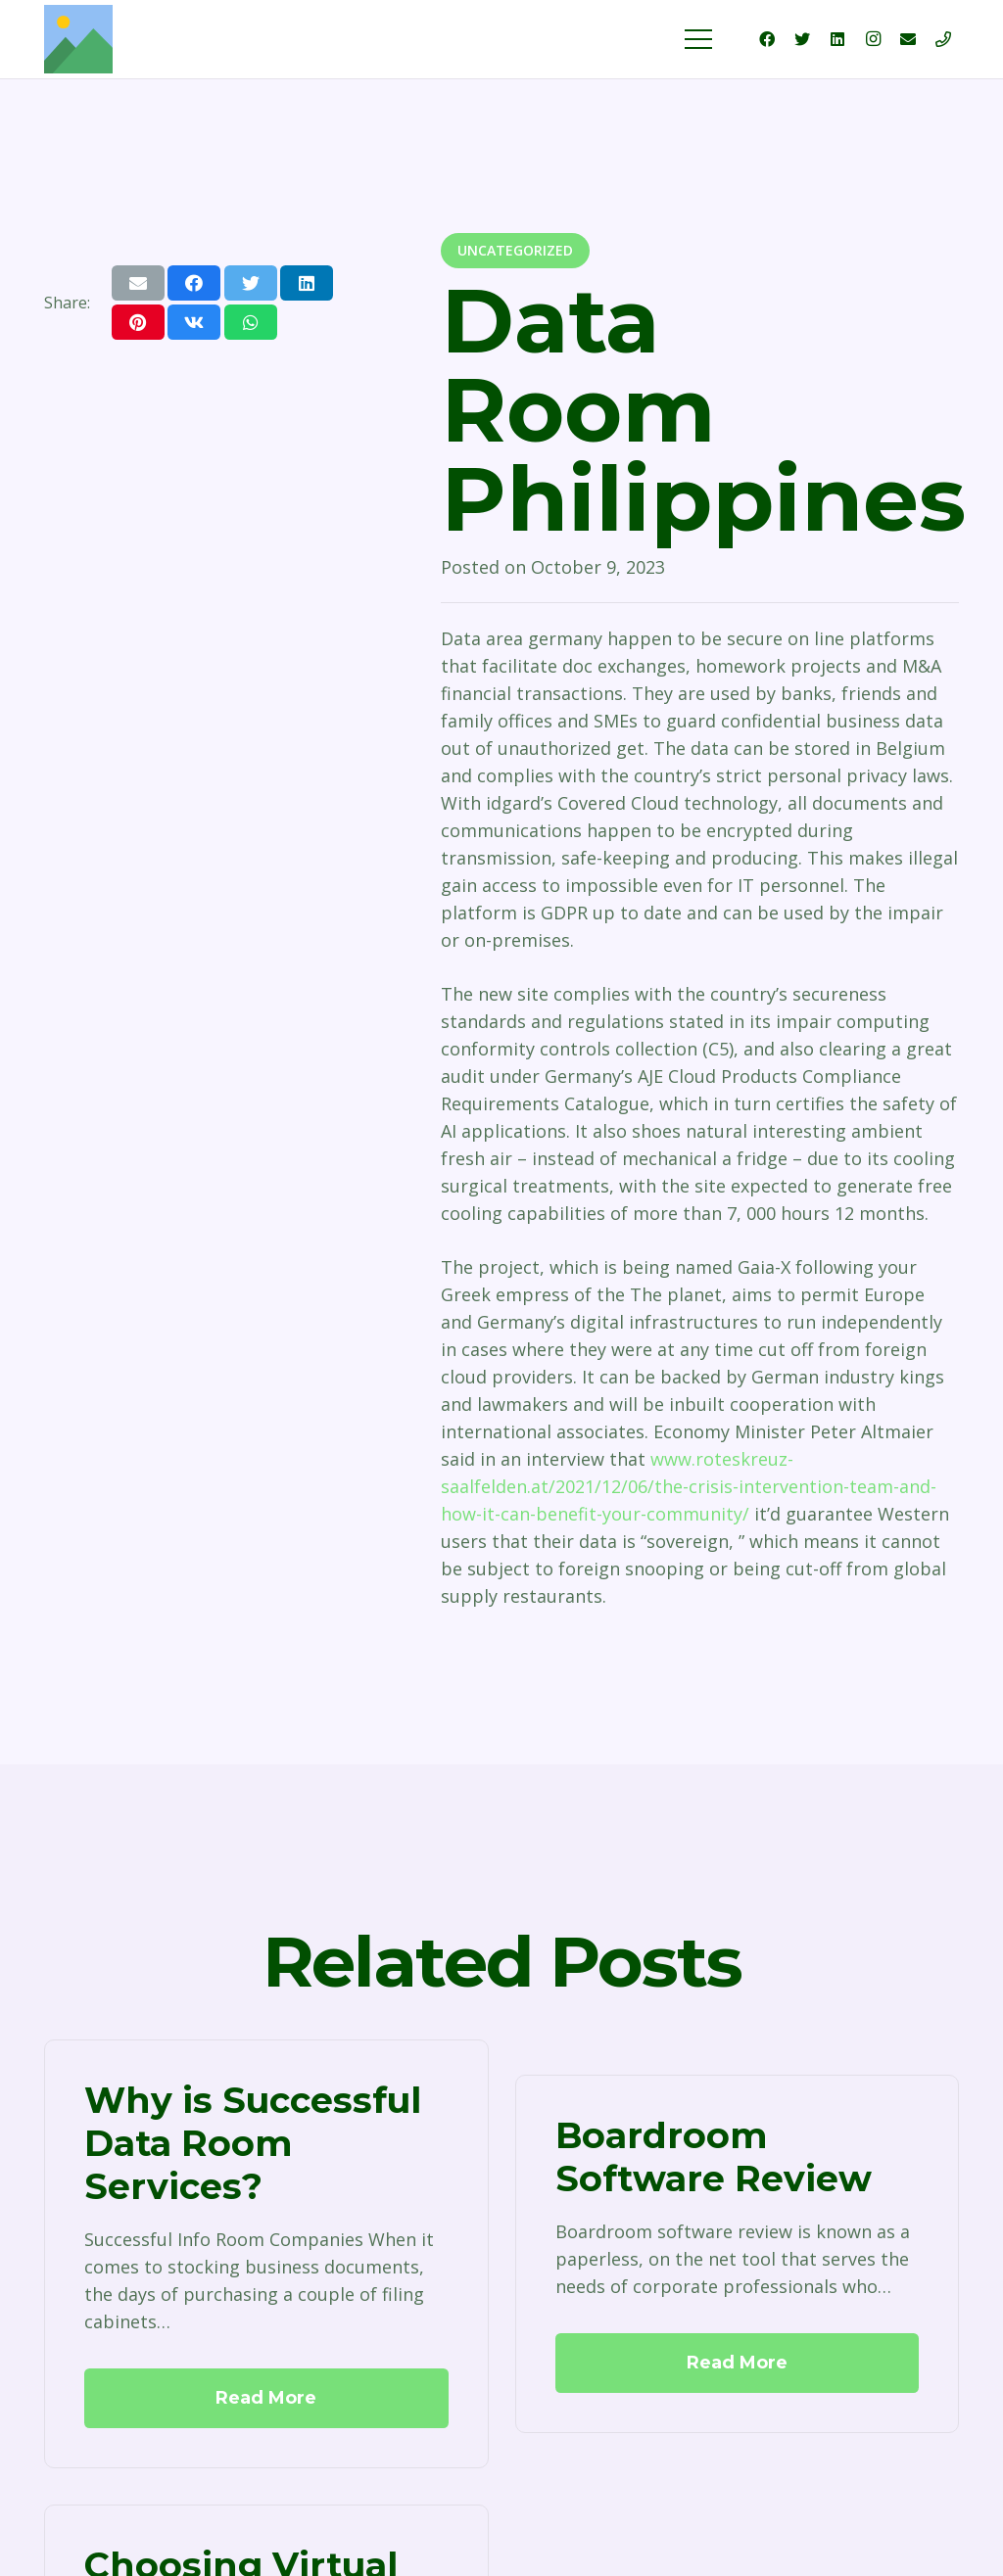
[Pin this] (138, 322)
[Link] (78, 39)
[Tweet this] (250, 283)
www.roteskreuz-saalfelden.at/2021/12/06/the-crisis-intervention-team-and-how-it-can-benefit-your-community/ (688, 1486)
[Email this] (138, 283)
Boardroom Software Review (713, 2157)
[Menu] (699, 39)
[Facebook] (767, 39)
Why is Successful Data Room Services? (252, 2143)
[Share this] (193, 283)
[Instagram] (872, 39)
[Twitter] (802, 39)
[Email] (908, 39)
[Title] (943, 39)
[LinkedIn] (837, 39)
